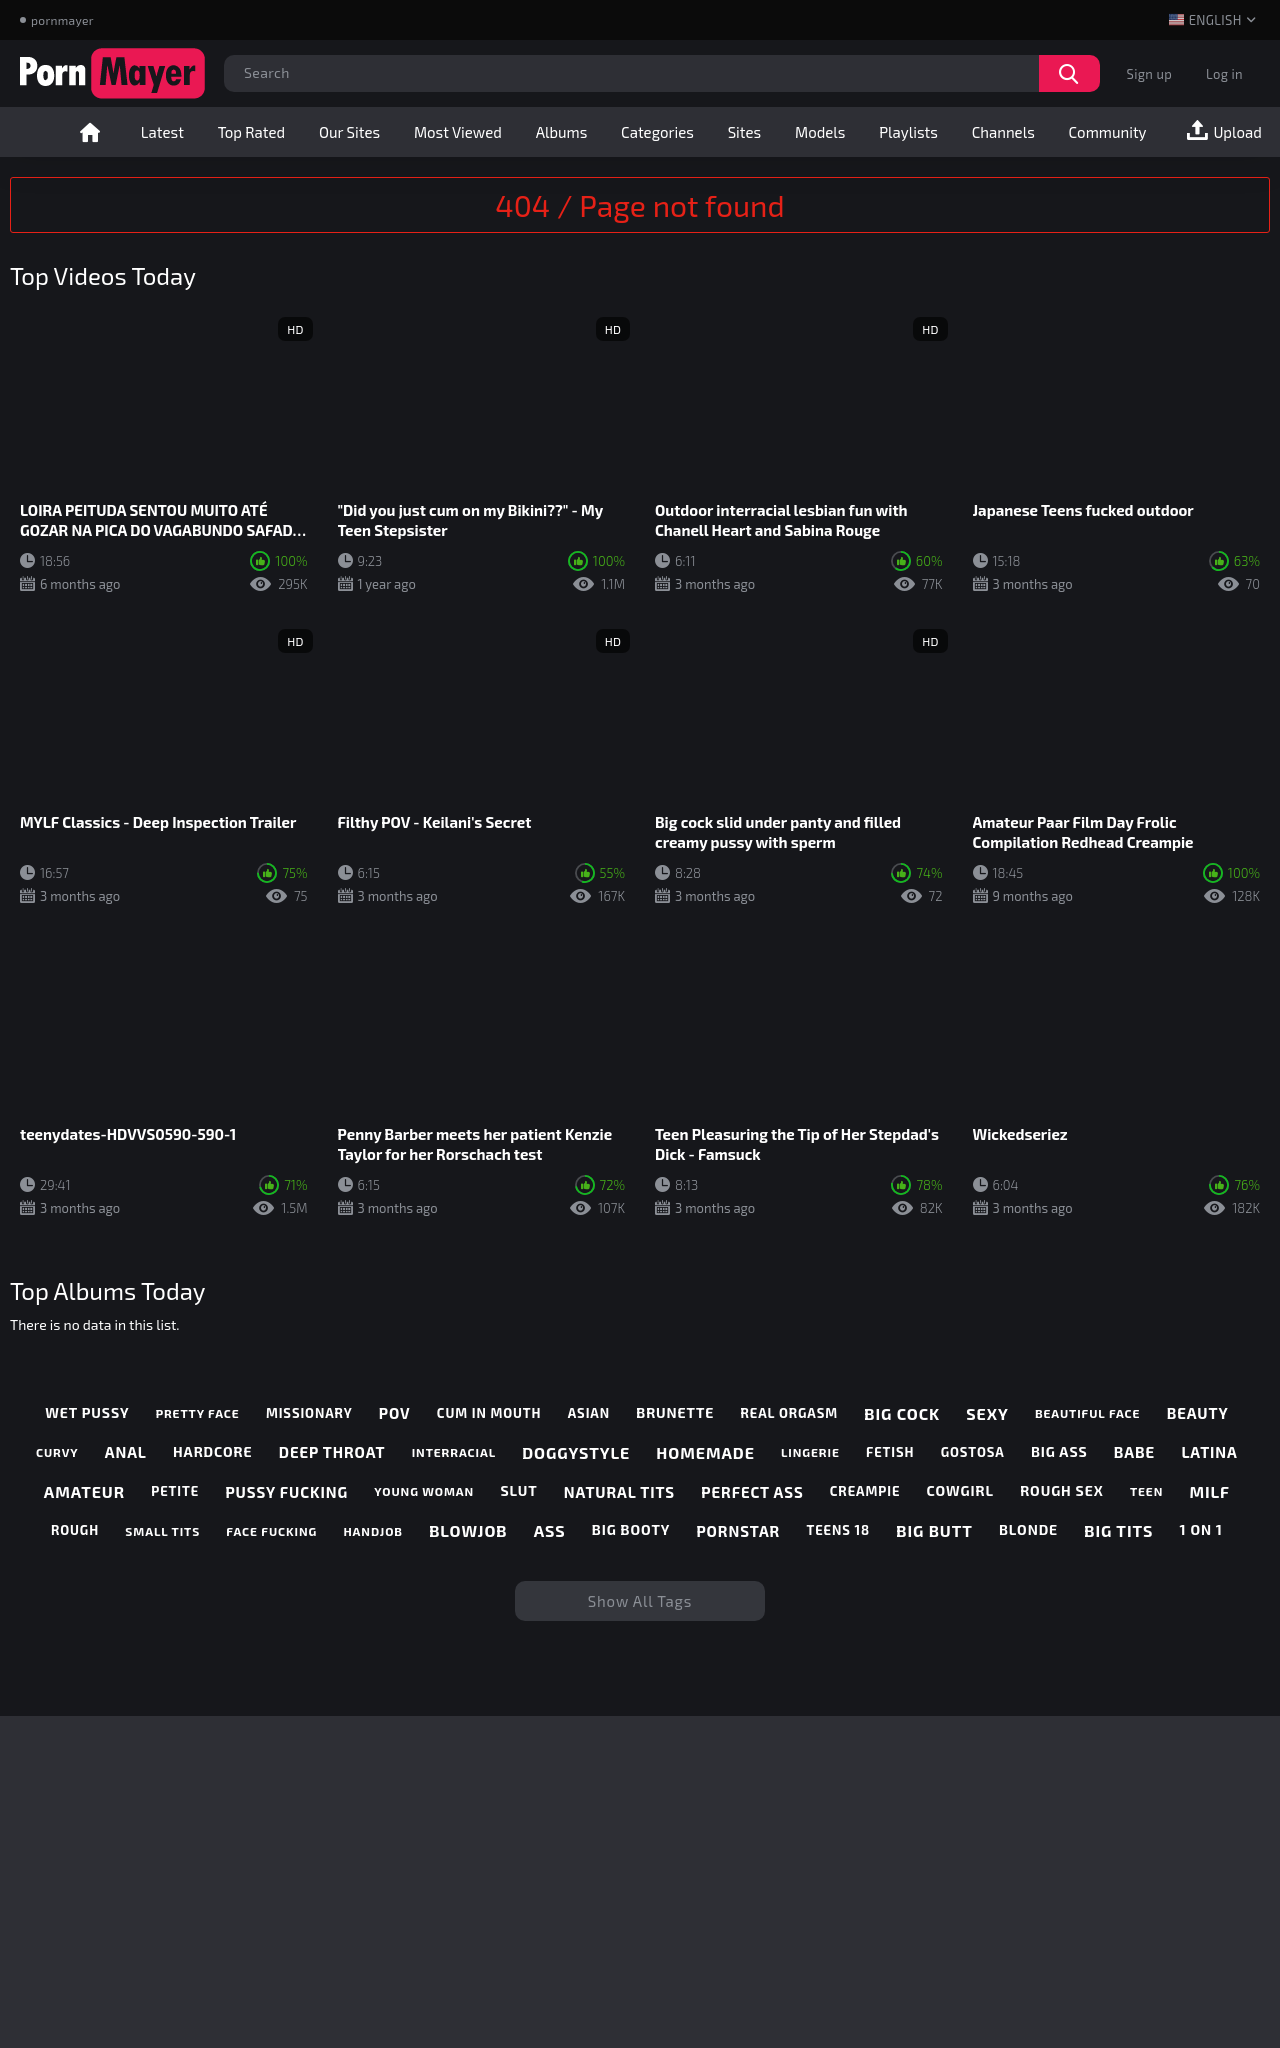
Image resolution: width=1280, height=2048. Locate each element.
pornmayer (62, 20)
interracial (454, 1452)
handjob (373, 1531)
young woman (424, 1491)
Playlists (908, 132)
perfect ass (752, 1492)
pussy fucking (286, 1492)
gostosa (973, 1452)
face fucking (271, 1531)
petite (175, 1491)
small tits (162, 1531)
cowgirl (960, 1491)
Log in (1224, 74)
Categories (657, 132)
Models (820, 132)
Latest (162, 132)
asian (589, 1413)
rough (75, 1530)
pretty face (198, 1413)
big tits (1118, 1530)
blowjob (468, 1530)
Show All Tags (640, 1601)
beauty (1198, 1413)
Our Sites (349, 132)
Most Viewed (458, 132)
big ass (1059, 1452)
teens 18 (838, 1530)
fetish (890, 1452)
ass (550, 1530)
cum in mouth (489, 1413)
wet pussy (87, 1413)
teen (1146, 1491)
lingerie (810, 1452)
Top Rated (251, 132)
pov (395, 1413)
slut (518, 1491)
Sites (745, 132)
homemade (705, 1452)
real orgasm (790, 1413)
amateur (84, 1491)
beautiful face (1088, 1413)
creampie (865, 1491)
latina (1209, 1452)
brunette (675, 1413)
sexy (987, 1413)
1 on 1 (1201, 1530)
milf (1210, 1491)
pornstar (738, 1531)
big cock (902, 1413)
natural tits (619, 1492)
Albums (562, 132)
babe (1134, 1452)
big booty (631, 1530)
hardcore (213, 1452)
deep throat (332, 1452)
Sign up (1149, 74)
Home (90, 132)
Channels (1003, 132)
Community (1108, 132)
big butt (934, 1530)
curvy (57, 1452)
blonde (1028, 1530)
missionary (309, 1413)
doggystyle (576, 1452)
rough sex (1061, 1491)
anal (126, 1452)
